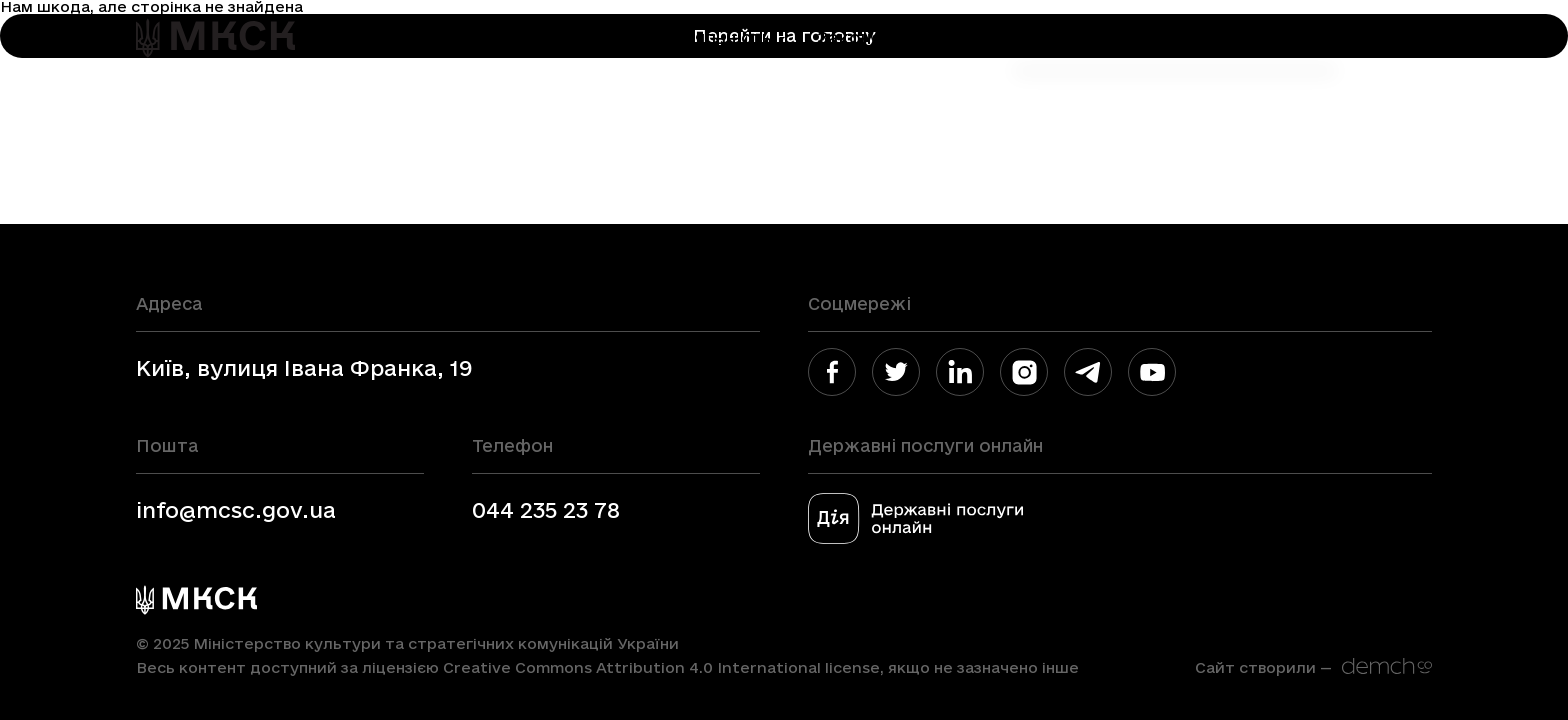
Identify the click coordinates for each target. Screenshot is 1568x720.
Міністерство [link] (569, 37)
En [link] (1366, 37)
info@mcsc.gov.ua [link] (236, 510)
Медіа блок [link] (1213, 37)
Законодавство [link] (888, 37)
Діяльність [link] (724, 37)
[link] (215, 38)
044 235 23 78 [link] (546, 510)
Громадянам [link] (1060, 37)
